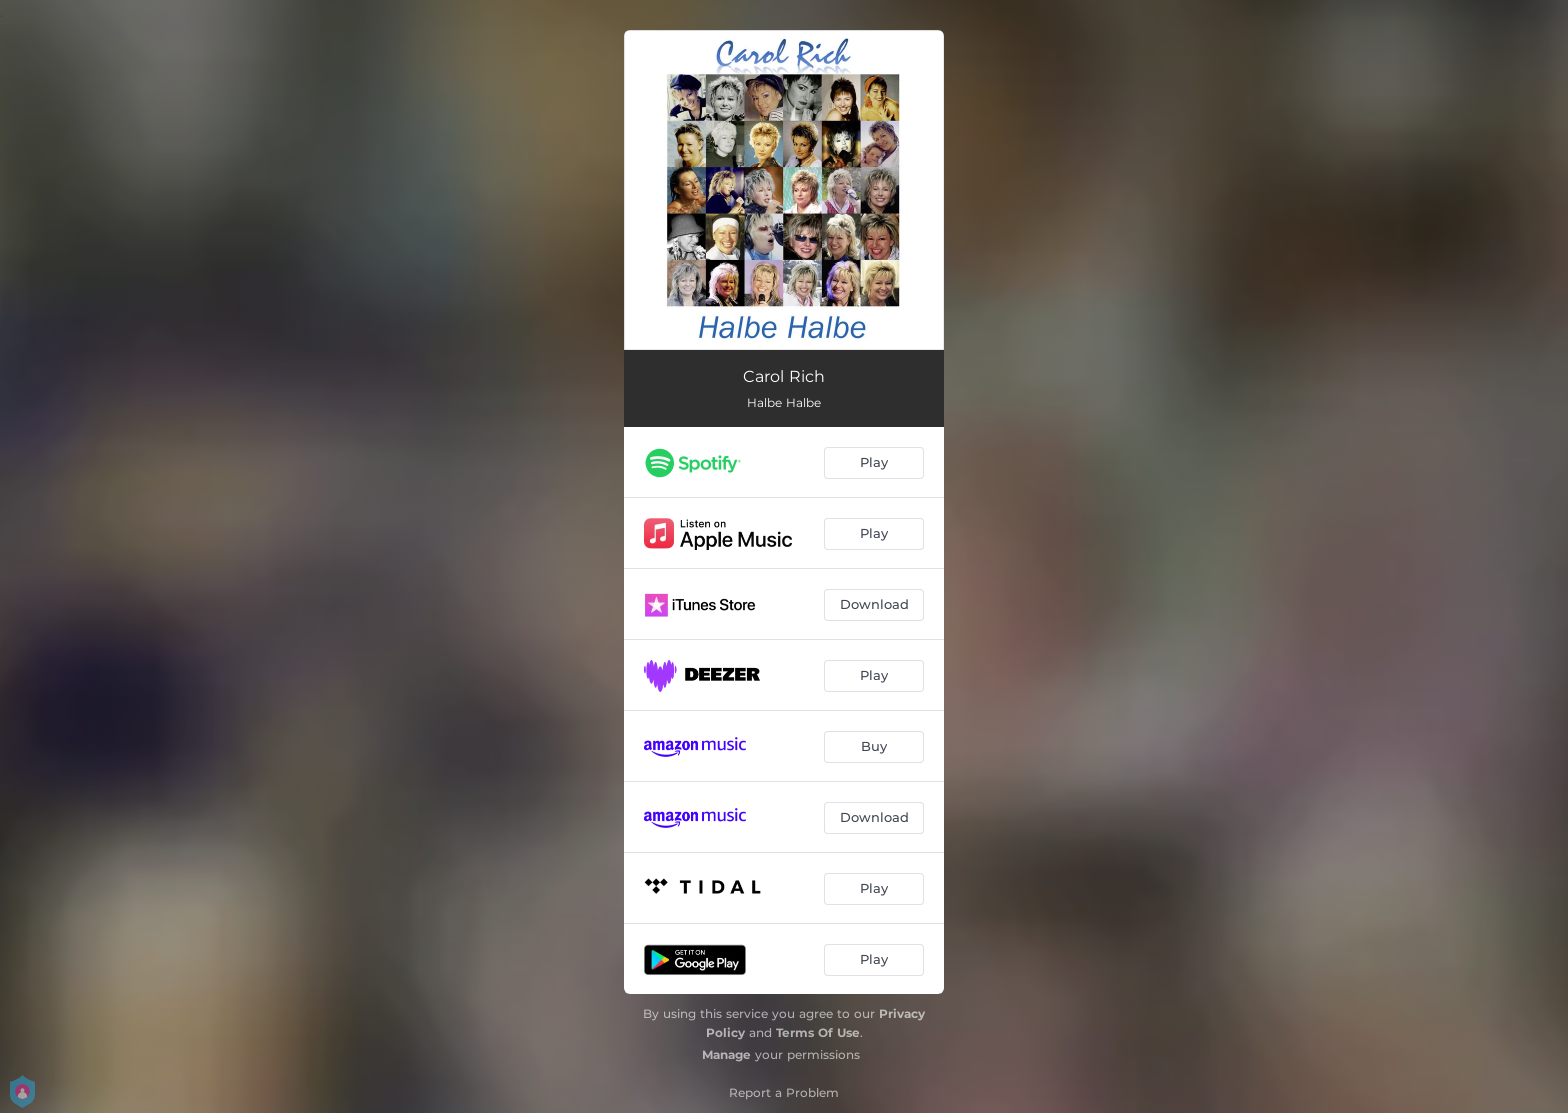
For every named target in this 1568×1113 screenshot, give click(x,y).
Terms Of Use (818, 1032)
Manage (726, 1054)
